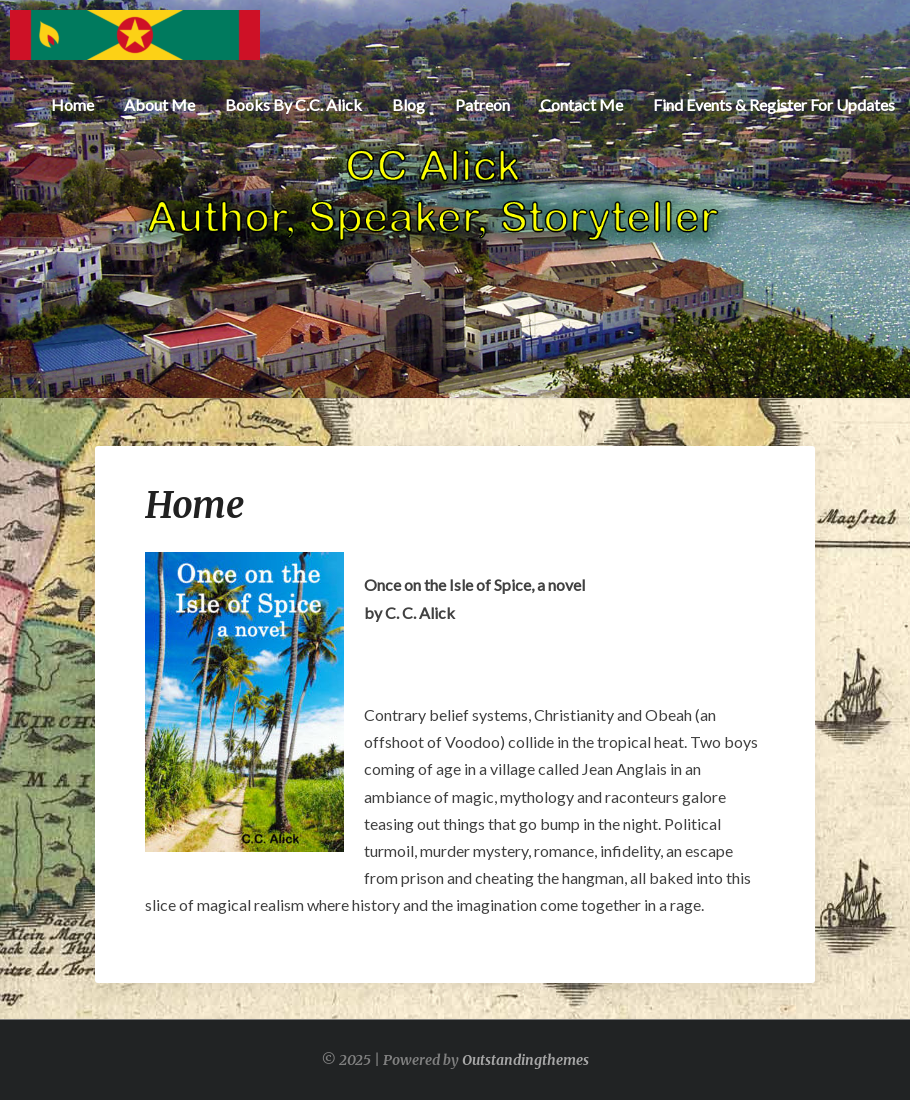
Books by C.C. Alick (293, 104)
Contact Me (581, 104)
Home (72, 104)
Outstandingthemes (525, 1060)
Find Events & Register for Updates (774, 104)
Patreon (482, 104)
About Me (159, 104)
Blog (408, 104)
